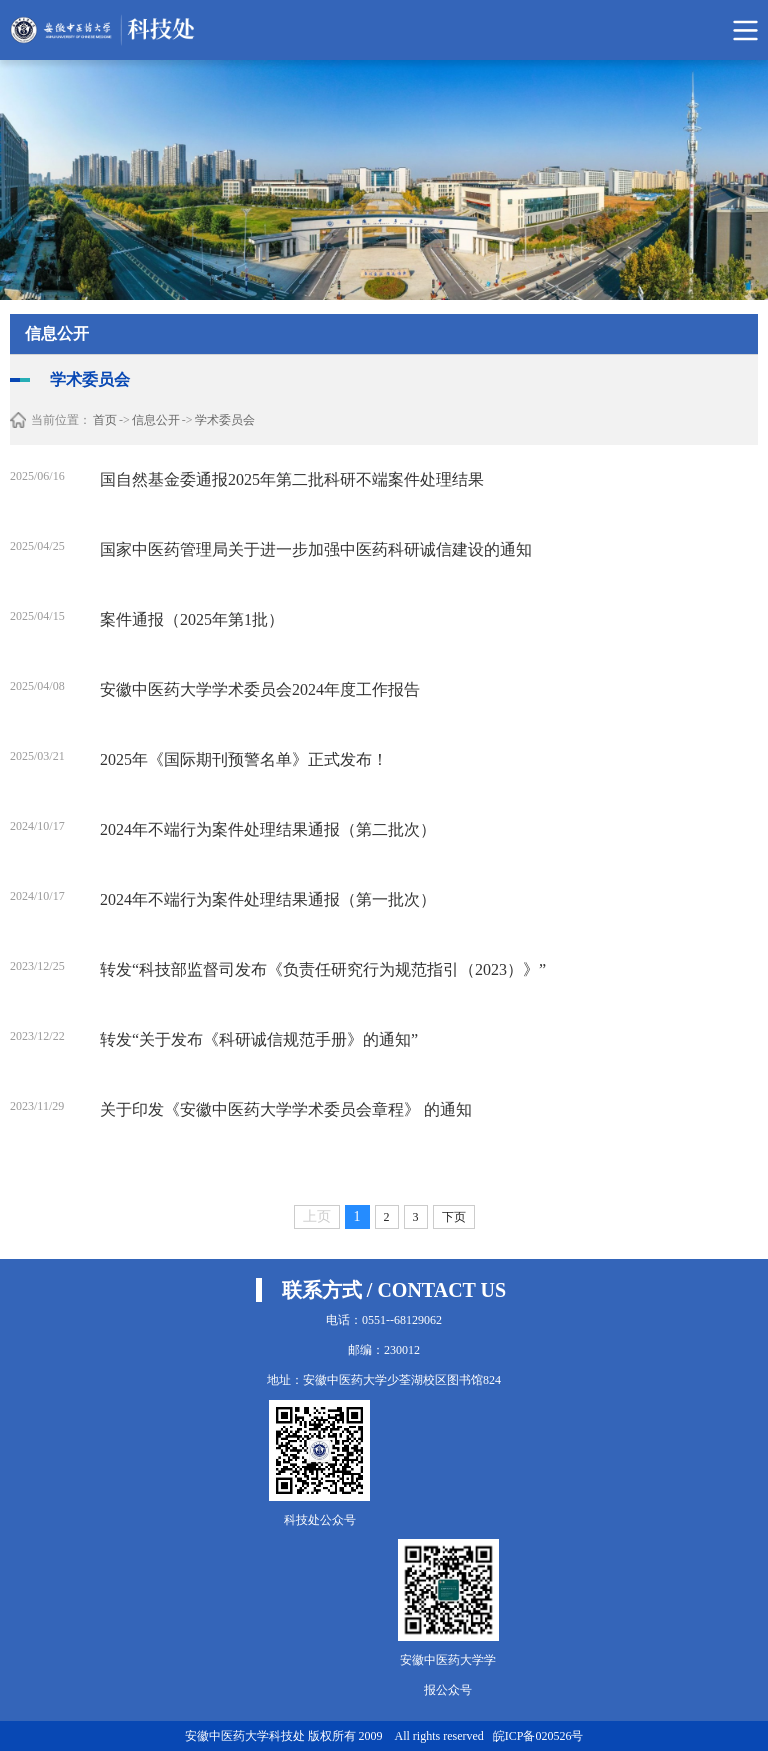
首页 (105, 420)
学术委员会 (225, 420)
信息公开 (156, 420)
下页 (454, 1217)
